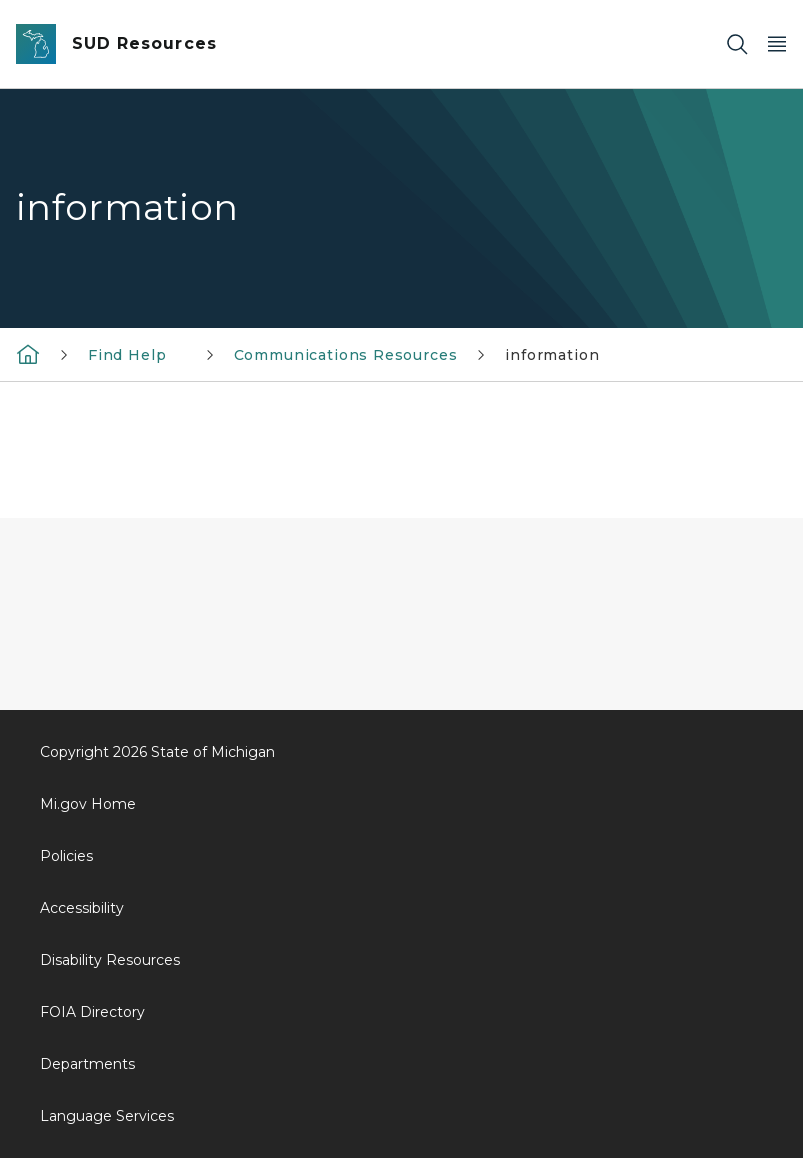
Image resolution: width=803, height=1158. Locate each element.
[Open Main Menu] (777, 44)
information (552, 355)
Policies (66, 856)
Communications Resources (346, 355)
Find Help (137, 355)
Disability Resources (110, 960)
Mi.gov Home (88, 804)
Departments (87, 1064)
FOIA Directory (92, 1012)
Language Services (107, 1116)
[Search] (737, 44)
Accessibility (82, 908)
